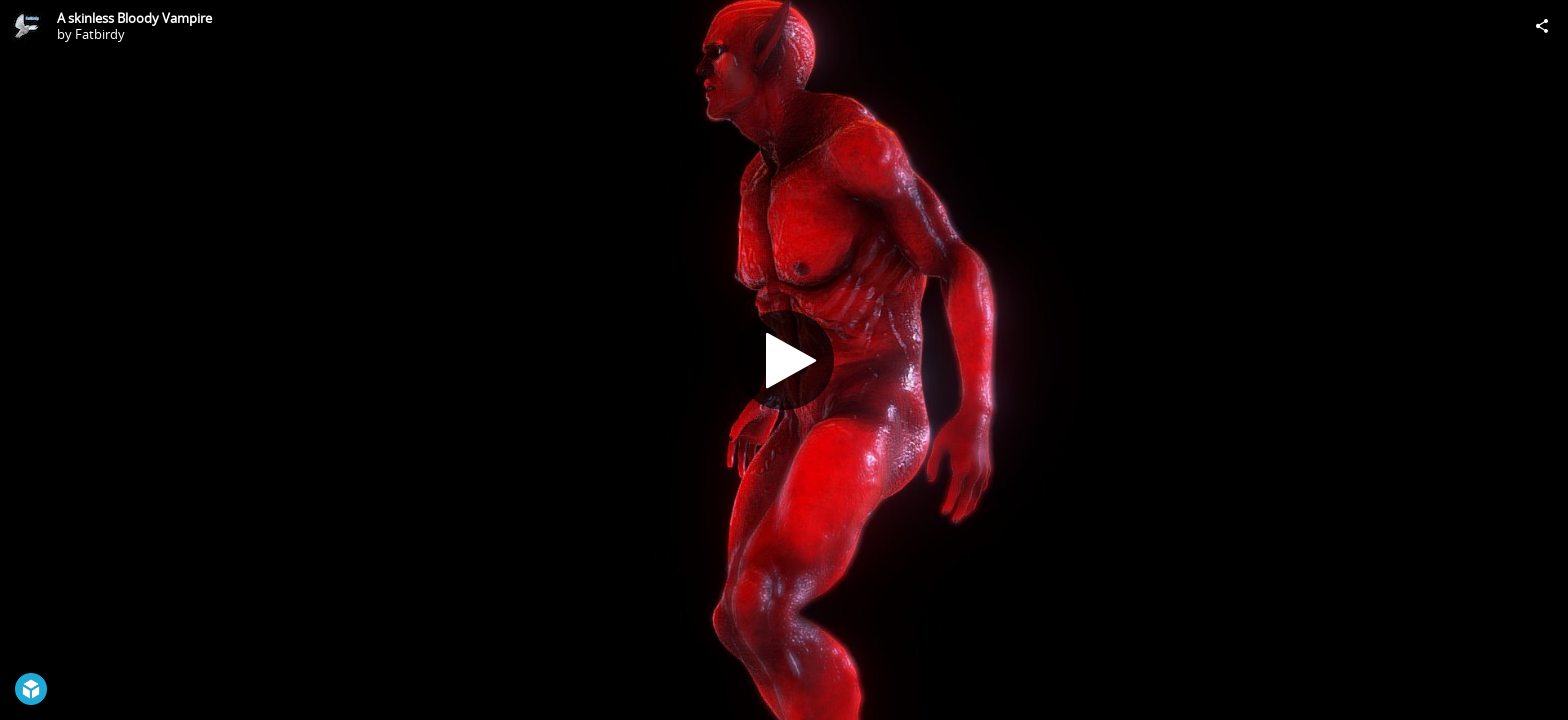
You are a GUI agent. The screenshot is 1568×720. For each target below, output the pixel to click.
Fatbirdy (100, 34)
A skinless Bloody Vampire (134, 18)
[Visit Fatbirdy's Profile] (26, 26)
